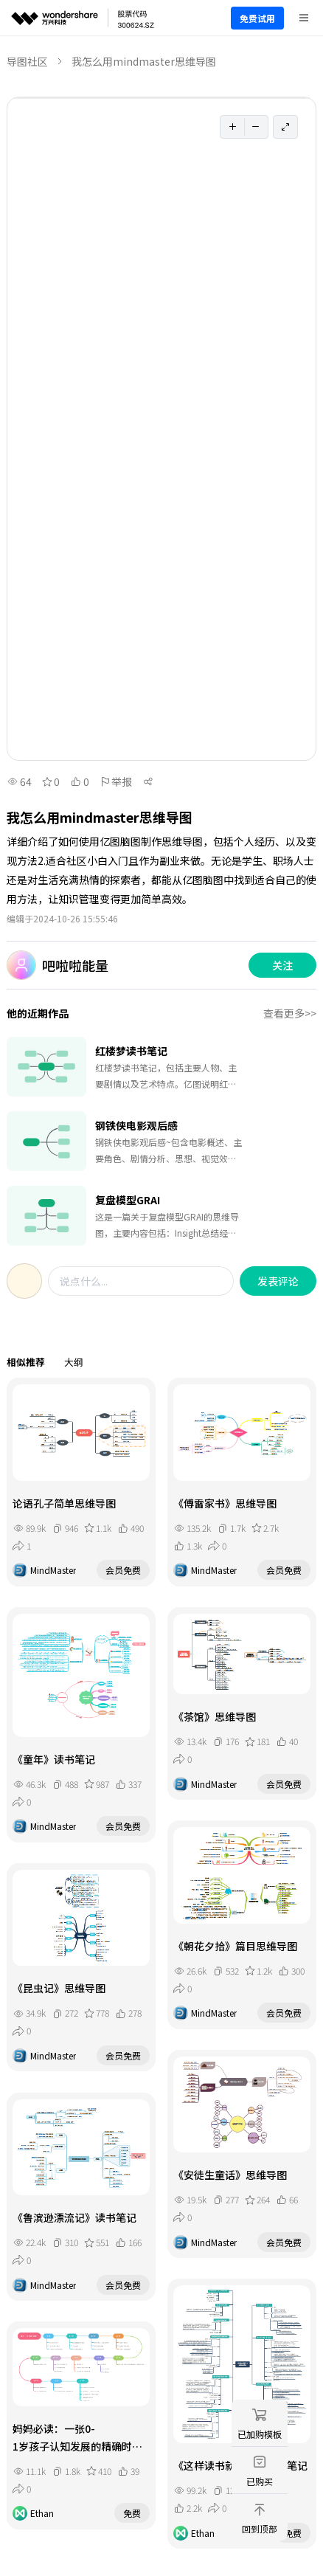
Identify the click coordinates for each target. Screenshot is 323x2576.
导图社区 (27, 61)
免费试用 (257, 18)
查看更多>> (289, 1013)
